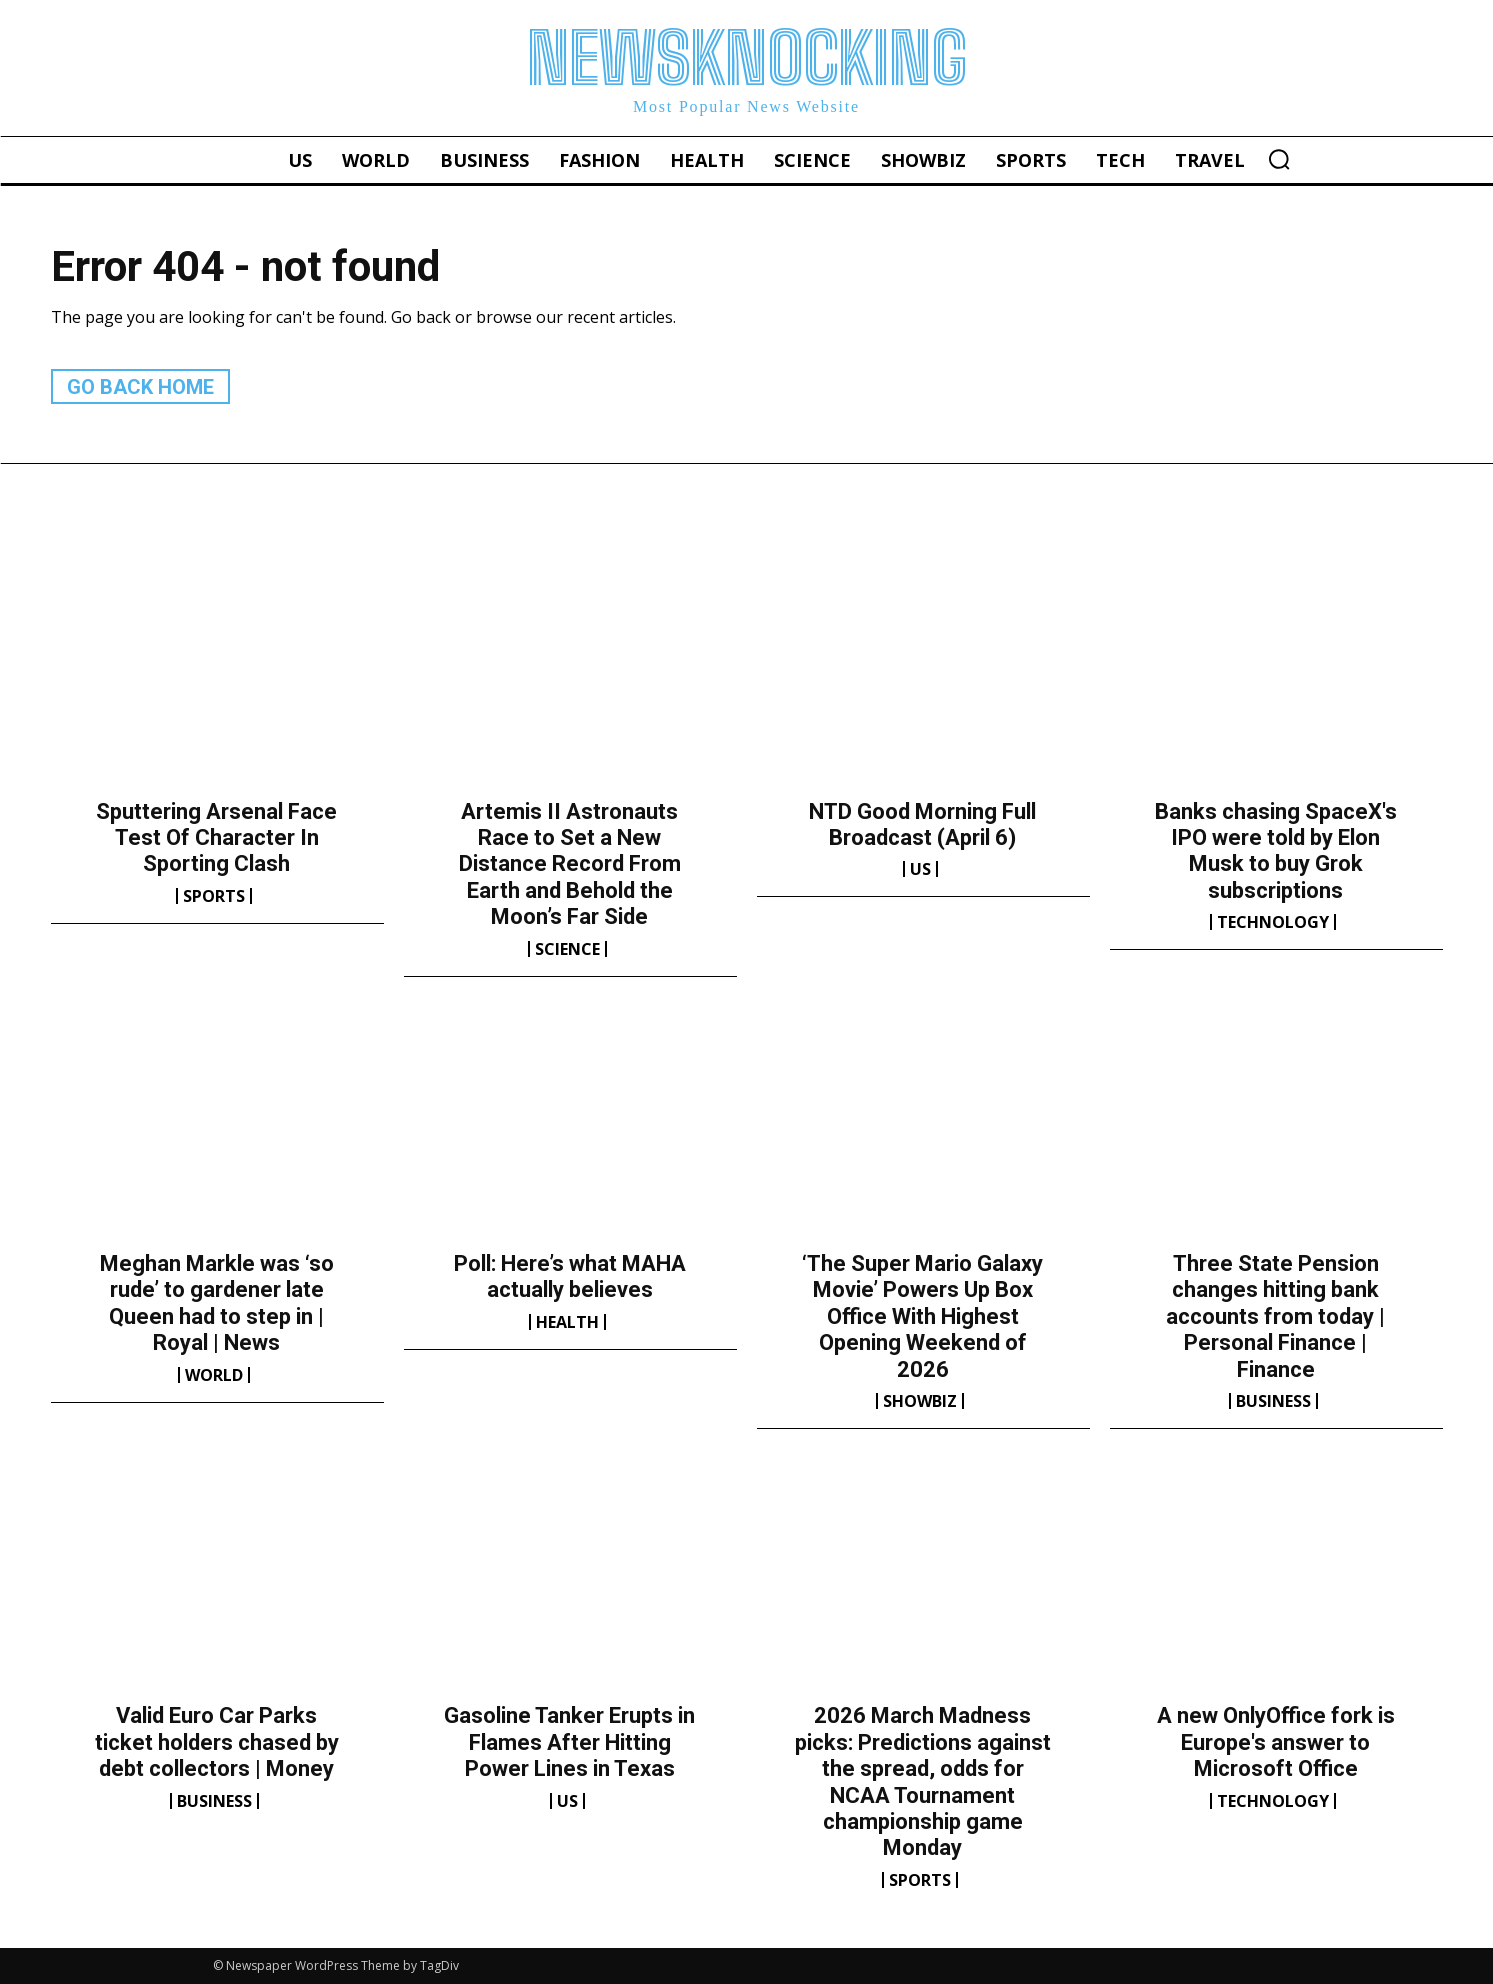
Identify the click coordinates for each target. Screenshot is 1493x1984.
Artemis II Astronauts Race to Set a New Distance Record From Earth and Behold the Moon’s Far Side (570, 864)
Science (567, 949)
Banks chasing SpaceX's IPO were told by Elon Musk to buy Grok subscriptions (1276, 851)
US (920, 869)
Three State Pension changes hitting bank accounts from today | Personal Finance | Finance (1275, 1316)
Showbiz (920, 1401)
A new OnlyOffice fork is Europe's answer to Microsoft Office (1276, 1742)
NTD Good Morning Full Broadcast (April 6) (922, 824)
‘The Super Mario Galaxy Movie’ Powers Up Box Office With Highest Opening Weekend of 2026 (922, 1316)
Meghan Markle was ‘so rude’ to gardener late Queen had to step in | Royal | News (217, 1303)
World (214, 1375)
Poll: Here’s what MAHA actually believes (570, 1276)
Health (567, 1322)
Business (1273, 1401)
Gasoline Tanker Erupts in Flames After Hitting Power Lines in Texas (569, 1742)
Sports (214, 896)
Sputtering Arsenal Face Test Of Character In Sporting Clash (216, 838)
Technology (1273, 922)
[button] (1279, 159)
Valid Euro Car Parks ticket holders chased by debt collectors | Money (217, 1742)
